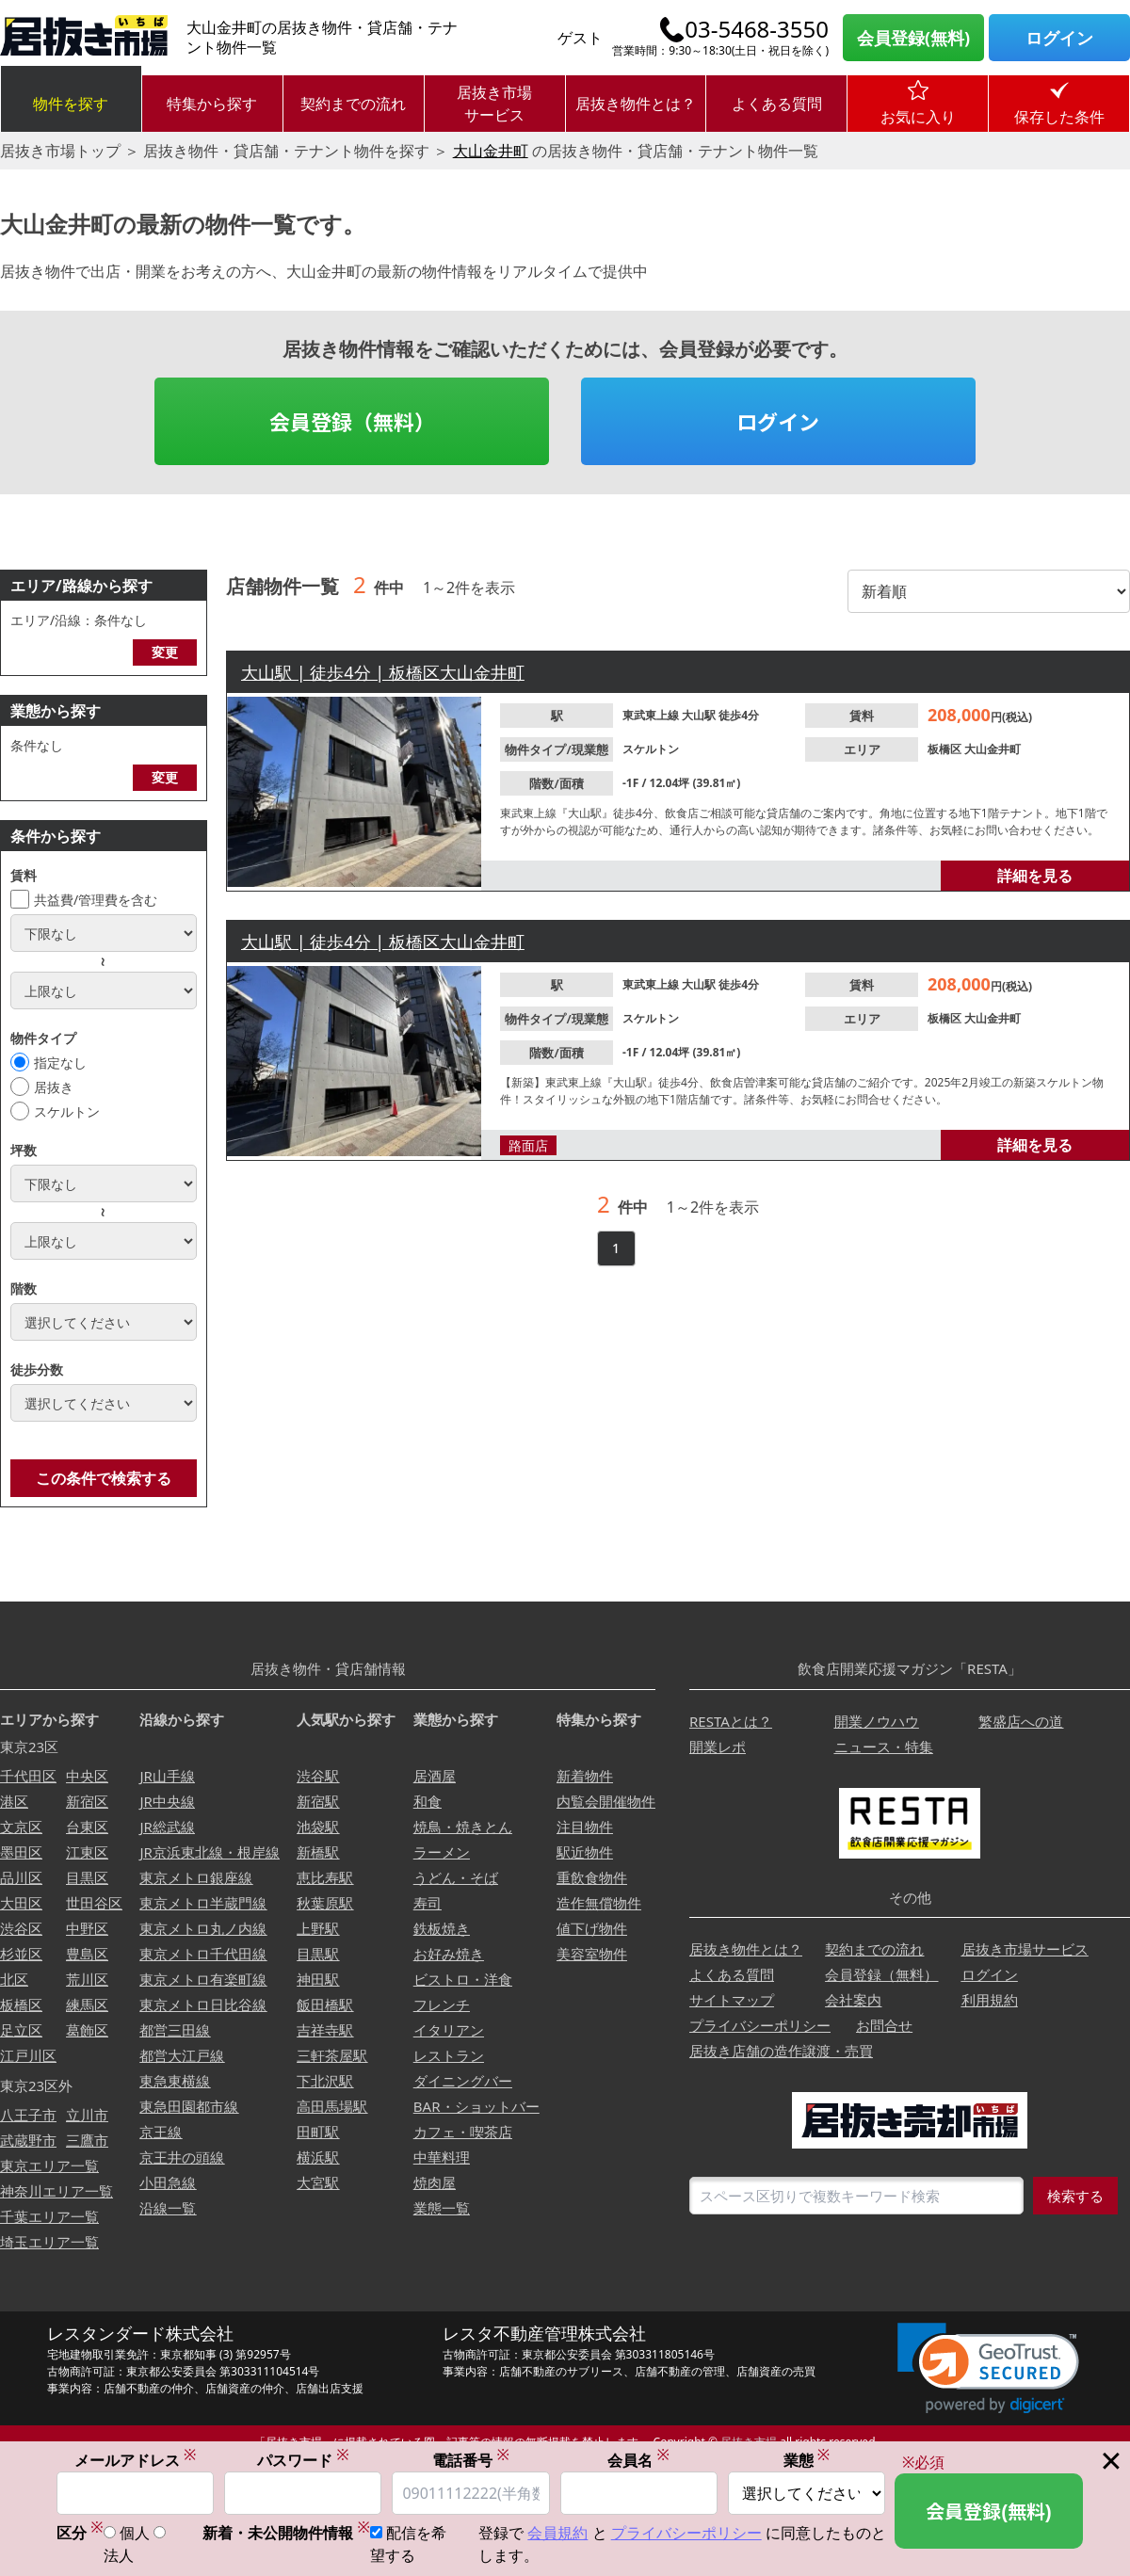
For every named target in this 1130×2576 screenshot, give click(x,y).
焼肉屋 (434, 2182)
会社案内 (853, 1999)
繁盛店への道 (1020, 1721)
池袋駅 (318, 1826)
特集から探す (212, 103)
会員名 (638, 2460)
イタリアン (448, 2030)
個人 (135, 2533)
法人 (119, 2556)
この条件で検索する (103, 1478)
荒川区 (87, 1979)
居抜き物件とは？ (635, 103)
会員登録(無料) (913, 37)
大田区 (21, 1902)
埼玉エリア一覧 (49, 2241)
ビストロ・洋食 (462, 1979)
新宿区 (87, 1801)
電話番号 (470, 2460)
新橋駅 (318, 1852)
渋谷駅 (318, 1775)
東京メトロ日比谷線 (202, 2004)
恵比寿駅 (325, 1877)
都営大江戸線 (181, 2055)
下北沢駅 (325, 2080)
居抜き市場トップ (60, 150)
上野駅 (318, 1928)
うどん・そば (455, 1877)
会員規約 (557, 2533)
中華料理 (441, 2157)
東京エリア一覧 (49, 2165)
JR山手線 (166, 1775)
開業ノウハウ (876, 1721)
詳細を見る (1035, 875)
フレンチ (441, 2004)
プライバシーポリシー (760, 2025)
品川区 (21, 1877)
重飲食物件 (592, 1877)
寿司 (427, 1902)
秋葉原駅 (325, 1902)
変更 (165, 652)
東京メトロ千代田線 (202, 1953)
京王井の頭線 (181, 2157)
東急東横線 (174, 2080)
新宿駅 (318, 1801)
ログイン (1059, 37)
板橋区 (946, 749)
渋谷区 (21, 1928)
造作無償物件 (599, 1902)
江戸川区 (28, 2055)
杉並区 (21, 1953)
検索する (1075, 2195)
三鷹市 (87, 2140)
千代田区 (28, 1775)
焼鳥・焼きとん (462, 1826)
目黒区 (87, 1877)
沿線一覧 (167, 2207)
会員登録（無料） (352, 421)
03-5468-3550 (757, 29)
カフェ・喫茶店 (462, 2131)
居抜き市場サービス (494, 103)
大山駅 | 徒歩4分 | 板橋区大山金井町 (383, 672)
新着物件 (585, 1775)
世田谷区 (94, 1902)
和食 (427, 1801)
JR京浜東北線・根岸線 (209, 1852)
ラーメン (441, 1852)
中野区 (87, 1928)
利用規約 (989, 1999)
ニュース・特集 (883, 1746)
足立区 (21, 2030)
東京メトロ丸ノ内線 (202, 1928)
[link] (988, 2368)
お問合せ (884, 2025)
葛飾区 (87, 2030)
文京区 (21, 1826)
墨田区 (21, 1852)
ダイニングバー (462, 2080)
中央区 (87, 1775)
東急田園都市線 (188, 2106)
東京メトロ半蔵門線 (202, 1902)
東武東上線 (652, 715)
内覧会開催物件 (606, 1801)
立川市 (87, 2114)
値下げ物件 (592, 1928)
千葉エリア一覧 (49, 2216)
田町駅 (318, 2131)
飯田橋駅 (325, 2004)
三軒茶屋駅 (332, 2055)
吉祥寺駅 (325, 2030)
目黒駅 (318, 1953)
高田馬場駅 (332, 2106)
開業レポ (717, 1746)
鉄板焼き (441, 1928)
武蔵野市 (28, 2140)
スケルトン (67, 1111)
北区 (14, 1979)
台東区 (87, 1826)
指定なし (60, 1062)
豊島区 (87, 1953)
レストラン (448, 2055)
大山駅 (700, 715)
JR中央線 (166, 1801)
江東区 (87, 1852)
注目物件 (585, 1826)
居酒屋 (434, 1775)
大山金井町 (490, 150)
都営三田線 (174, 2030)
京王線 (160, 2131)
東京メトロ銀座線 (195, 1877)
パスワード (303, 2460)
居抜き (53, 1087)
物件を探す (70, 103)
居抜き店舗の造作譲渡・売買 (781, 2050)
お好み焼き (448, 1953)
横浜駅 (318, 2157)
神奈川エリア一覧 (56, 2191)
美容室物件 (592, 1953)
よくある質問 (777, 103)
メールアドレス (135, 2460)
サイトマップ (731, 1999)
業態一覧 (441, 2207)
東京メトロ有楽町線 (202, 1979)
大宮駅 (318, 2182)
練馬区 (87, 2004)
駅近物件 (585, 1852)
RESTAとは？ (730, 1721)
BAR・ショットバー (476, 2106)
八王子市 (28, 2114)
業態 (807, 2460)
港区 (14, 1801)
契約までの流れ (353, 103)
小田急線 (167, 2182)
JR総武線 (166, 1826)
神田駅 (318, 1979)
